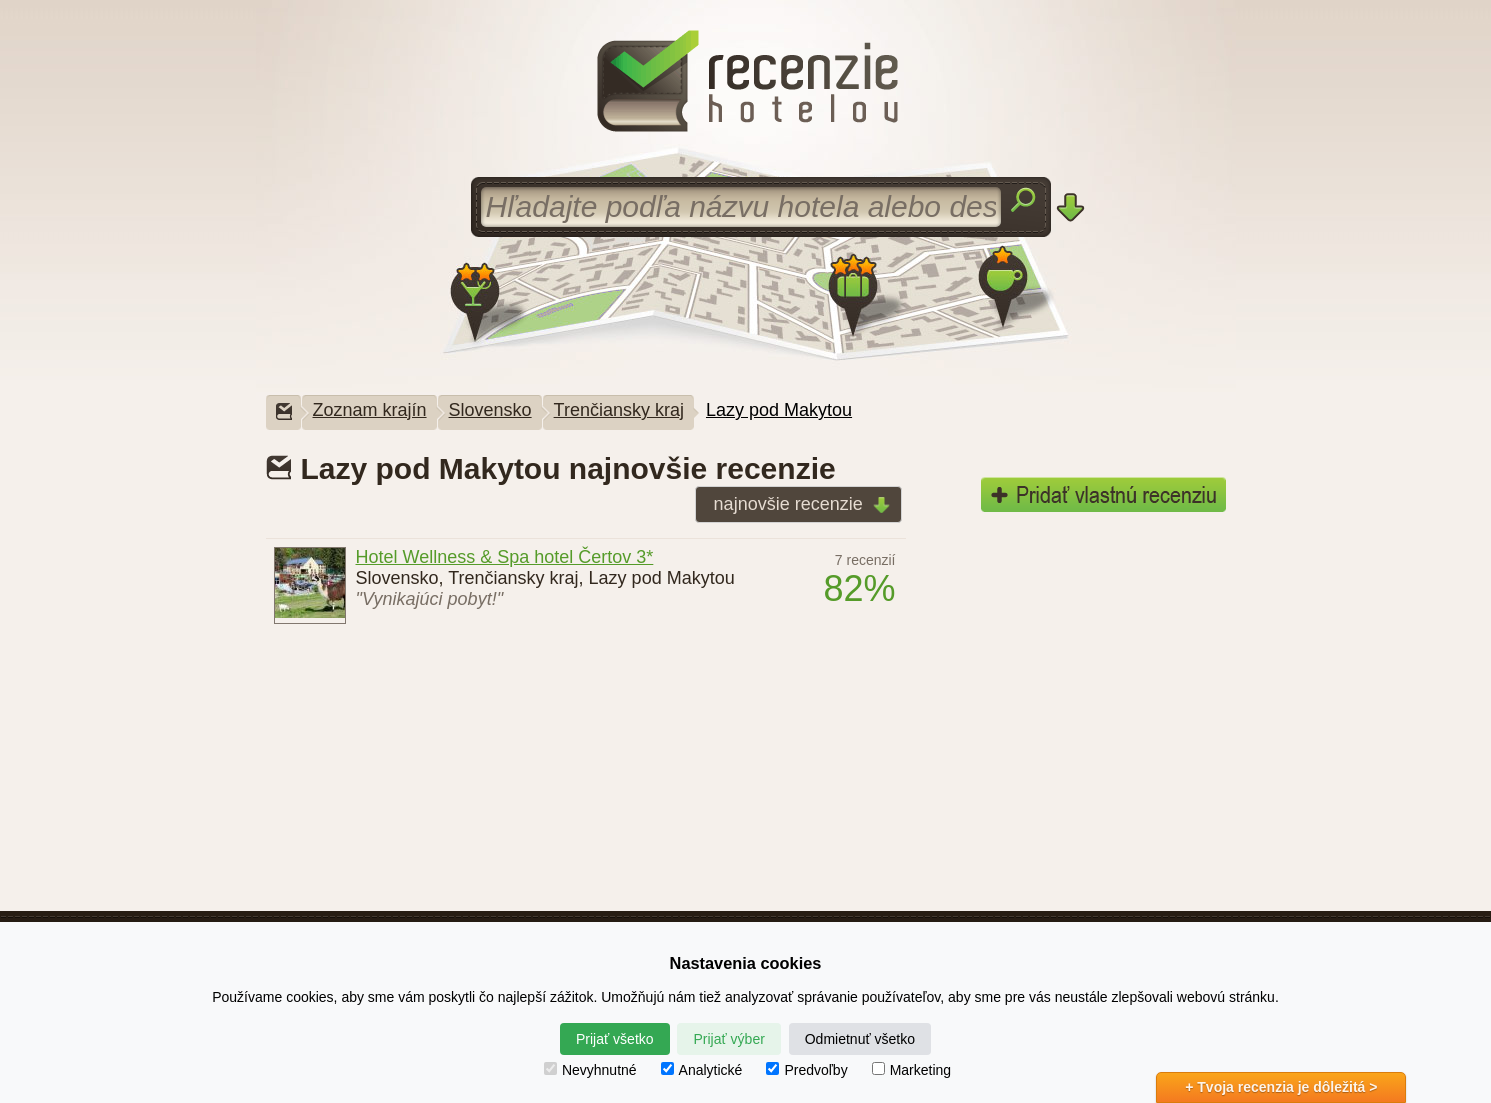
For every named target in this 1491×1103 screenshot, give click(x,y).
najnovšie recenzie (796, 505)
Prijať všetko (615, 1039)
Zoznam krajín (370, 410)
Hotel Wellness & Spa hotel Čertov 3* (505, 557)
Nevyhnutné (590, 1070)
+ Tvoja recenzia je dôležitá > (1281, 1087)
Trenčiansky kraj (619, 410)
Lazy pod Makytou (779, 410)
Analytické (702, 1070)
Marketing (911, 1070)
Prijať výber (728, 1039)
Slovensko (490, 410)
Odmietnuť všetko (860, 1039)
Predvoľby (806, 1070)
